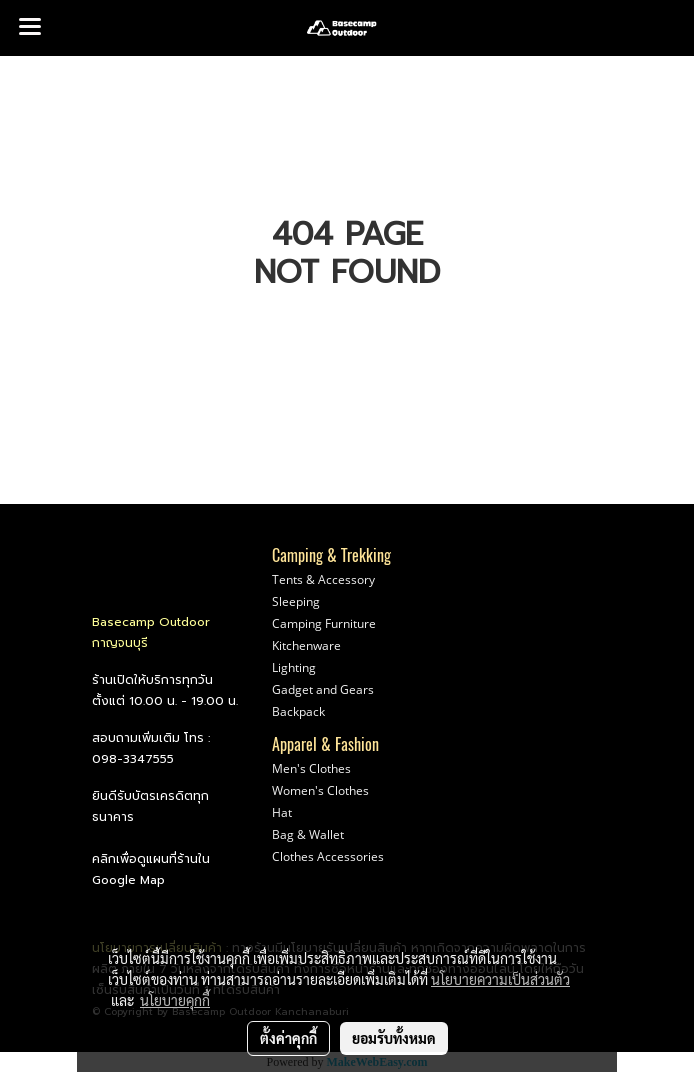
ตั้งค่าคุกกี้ (288, 1038)
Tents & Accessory (323, 579)
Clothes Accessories (328, 856)
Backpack (298, 711)
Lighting (294, 667)
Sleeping (296, 601)
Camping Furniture (324, 623)
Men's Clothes (311, 768)
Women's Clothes (320, 790)
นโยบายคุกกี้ (175, 1000)
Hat (282, 812)
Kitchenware (306, 645)
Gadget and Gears (323, 689)
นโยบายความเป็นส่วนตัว (500, 979)
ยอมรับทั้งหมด (394, 1038)
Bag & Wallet (308, 834)
